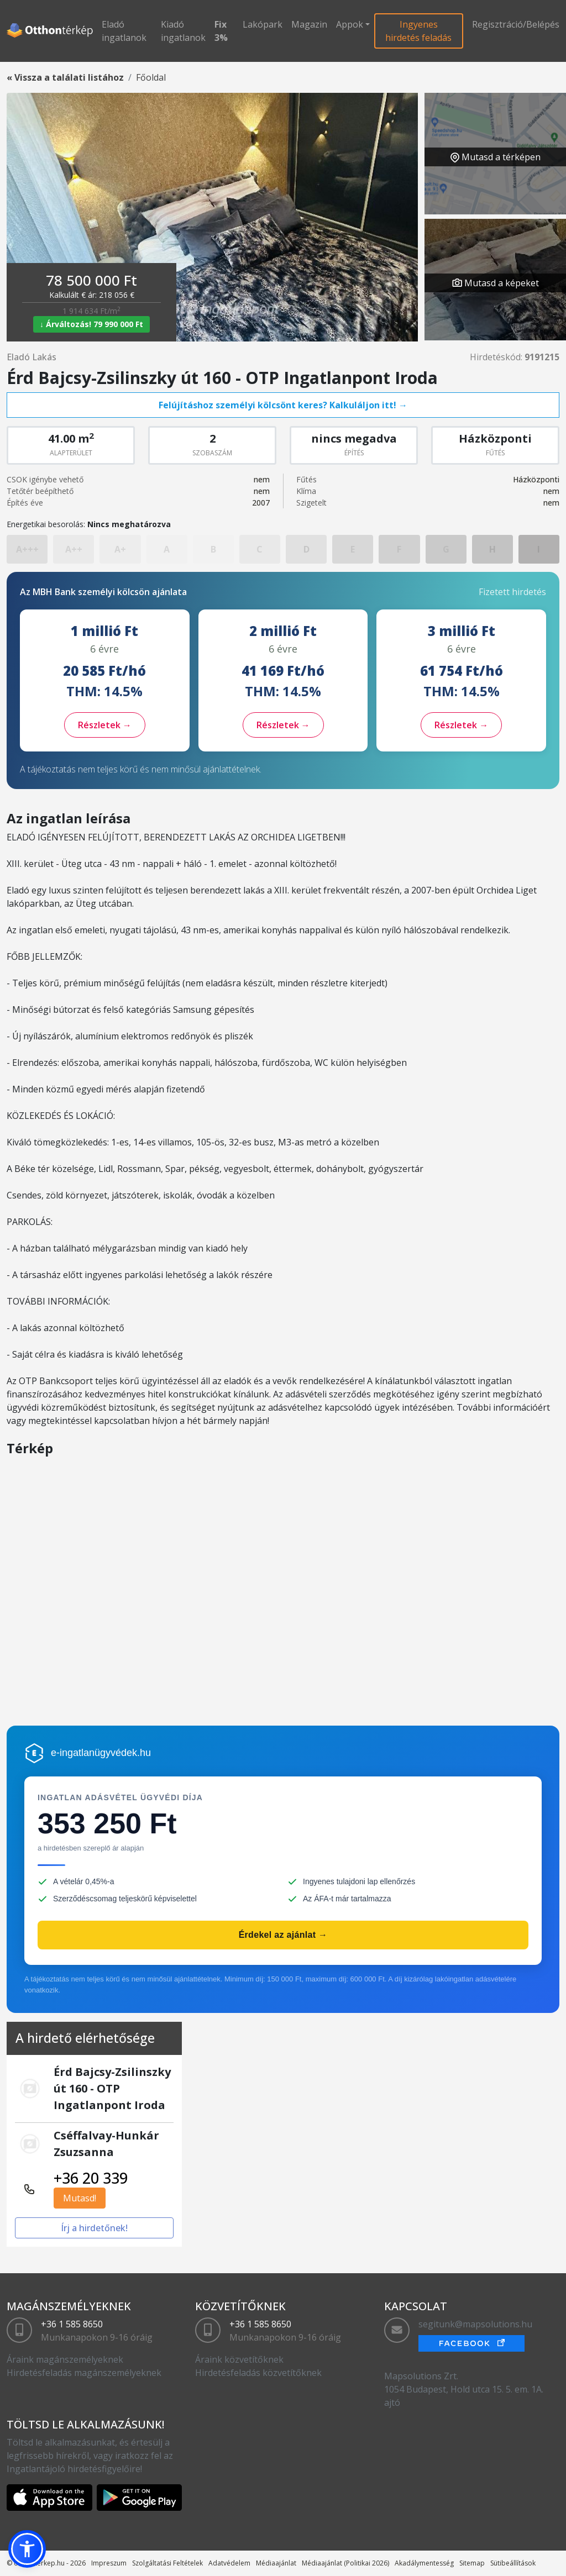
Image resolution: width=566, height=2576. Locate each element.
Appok (349, 24)
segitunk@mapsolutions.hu (475, 2324)
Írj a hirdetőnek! (94, 2228)
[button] (27, 2549)
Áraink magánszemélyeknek (65, 2359)
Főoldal (151, 77)
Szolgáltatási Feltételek (167, 2563)
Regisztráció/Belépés (515, 24)
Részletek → (105, 725)
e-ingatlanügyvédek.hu (101, 1752)
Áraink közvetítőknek (239, 2359)
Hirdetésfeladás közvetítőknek (258, 2373)
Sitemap (472, 2563)
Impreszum (109, 2563)
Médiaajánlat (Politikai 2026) (345, 2563)
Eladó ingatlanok (124, 31)
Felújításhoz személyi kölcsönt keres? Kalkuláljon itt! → (283, 405)
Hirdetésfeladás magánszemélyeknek (84, 2373)
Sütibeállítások (513, 2563)
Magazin (309, 24)
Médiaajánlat (276, 2563)
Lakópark (262, 24)
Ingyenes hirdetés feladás (418, 31)
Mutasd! (79, 2198)
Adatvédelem (229, 2563)
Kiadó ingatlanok (183, 31)
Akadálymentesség (424, 2563)
